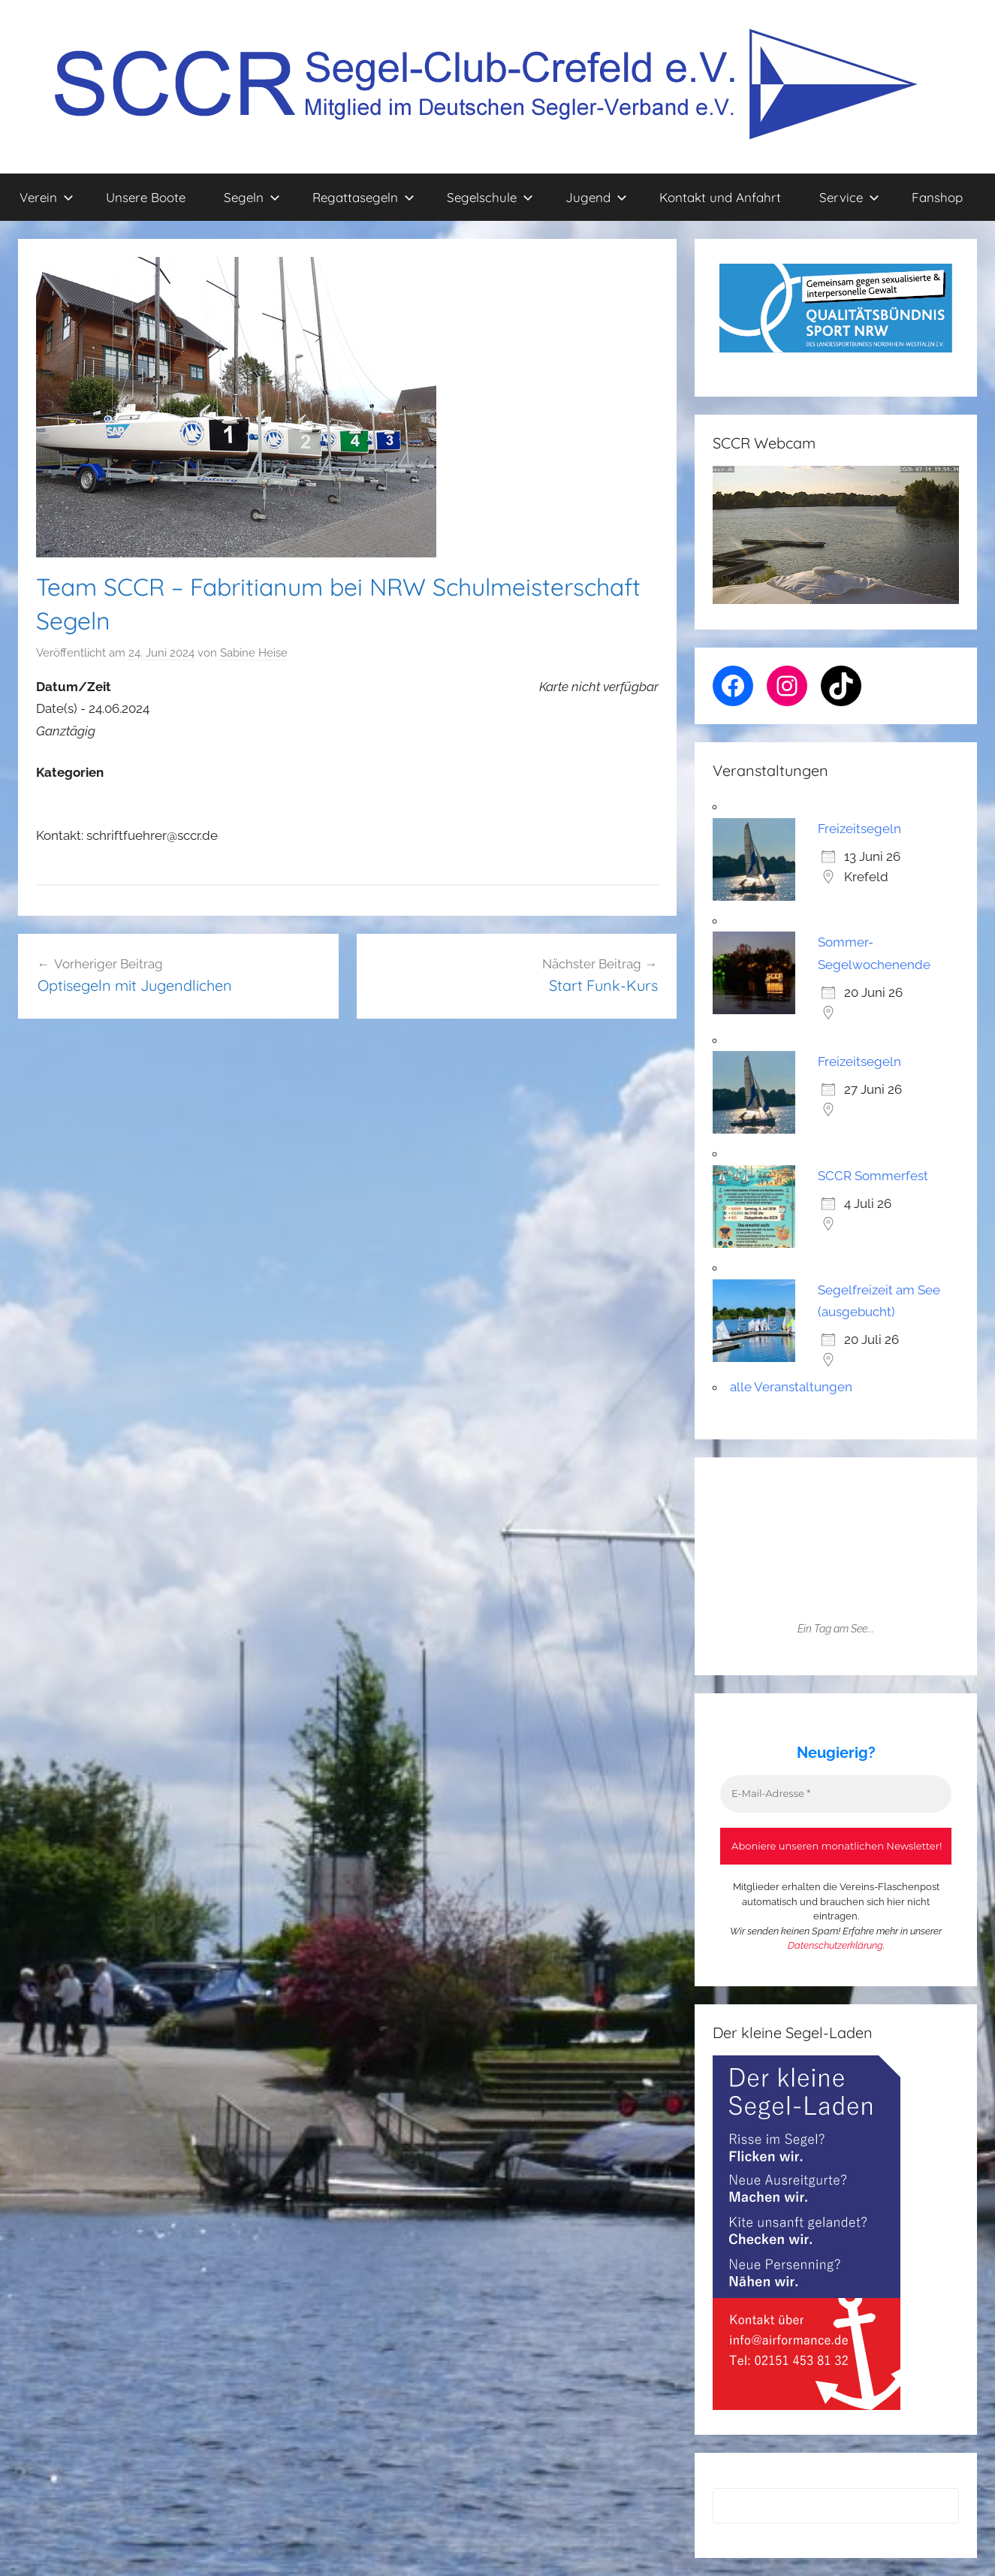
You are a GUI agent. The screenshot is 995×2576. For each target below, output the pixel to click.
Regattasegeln (363, 197)
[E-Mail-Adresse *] (835, 1794)
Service (849, 197)
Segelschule (490, 197)
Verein (47, 197)
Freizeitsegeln (859, 828)
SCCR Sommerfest (873, 1175)
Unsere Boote (145, 197)
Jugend (596, 197)
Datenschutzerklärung (835, 1945)
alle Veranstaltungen (791, 1386)
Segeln (252, 197)
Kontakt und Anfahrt (720, 197)
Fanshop (937, 197)
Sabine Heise (254, 653)
